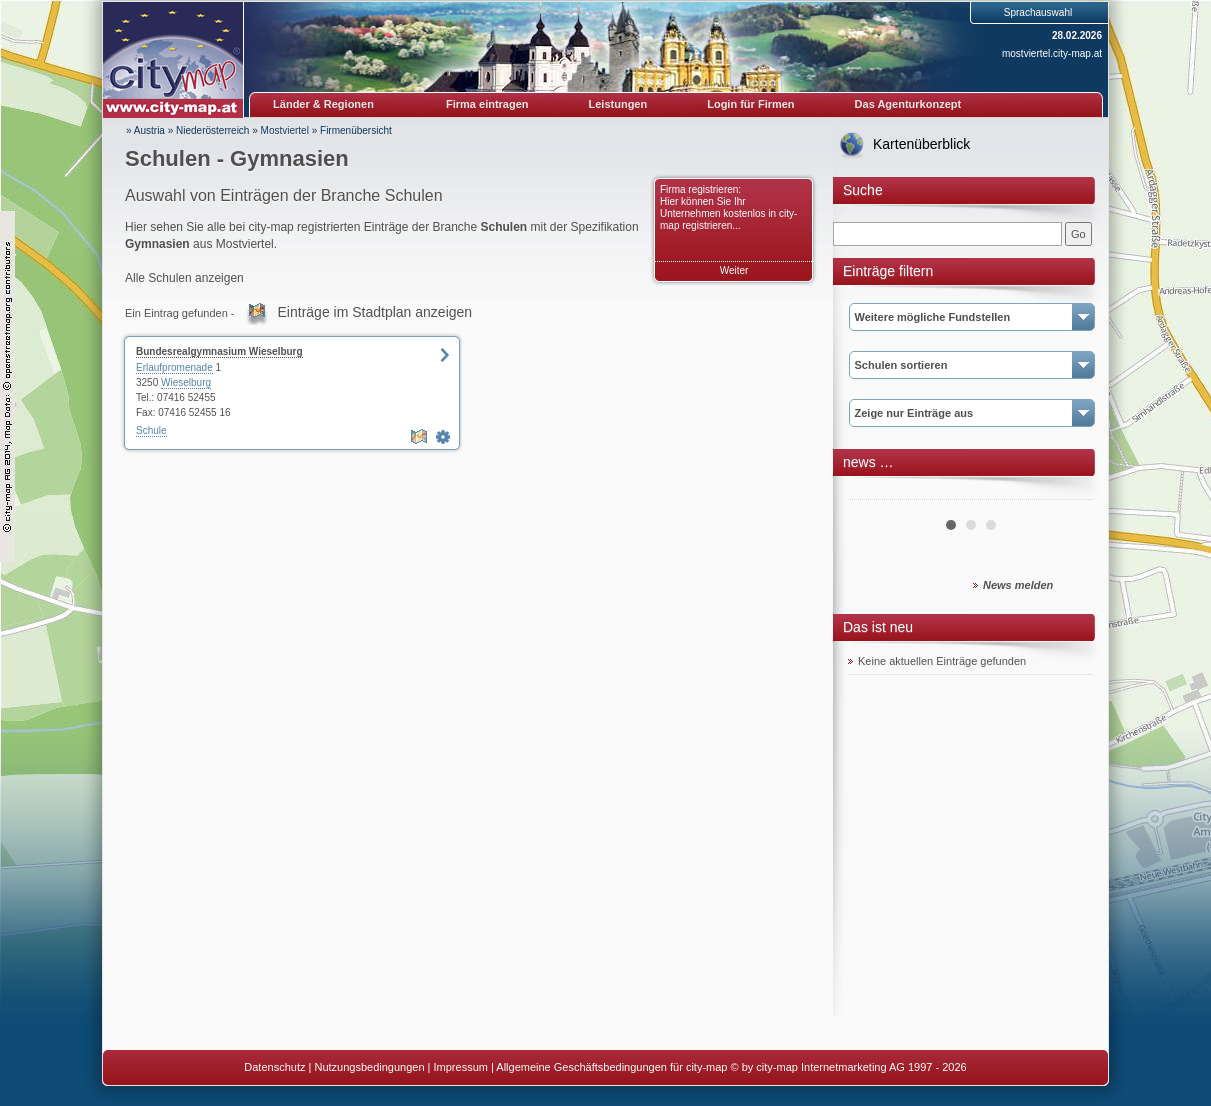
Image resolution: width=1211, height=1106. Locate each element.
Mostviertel (285, 130)
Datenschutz (274, 1067)
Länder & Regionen (323, 104)
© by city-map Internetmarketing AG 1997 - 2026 (849, 1067)
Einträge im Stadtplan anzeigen (375, 312)
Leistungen (618, 104)
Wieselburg (186, 382)
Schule (151, 430)
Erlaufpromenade (174, 367)
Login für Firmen (750, 104)
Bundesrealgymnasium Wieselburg (219, 351)
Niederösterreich (212, 130)
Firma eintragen (487, 104)
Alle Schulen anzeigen (184, 278)
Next (1067, 492)
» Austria (145, 130)
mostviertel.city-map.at (1052, 53)
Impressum (461, 1067)
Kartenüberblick (921, 144)
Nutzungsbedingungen (369, 1067)
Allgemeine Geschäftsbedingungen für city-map (611, 1067)
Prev (874, 492)
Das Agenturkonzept (908, 104)
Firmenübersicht (356, 130)
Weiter (734, 270)
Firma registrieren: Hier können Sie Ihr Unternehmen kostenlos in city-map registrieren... (728, 207)
